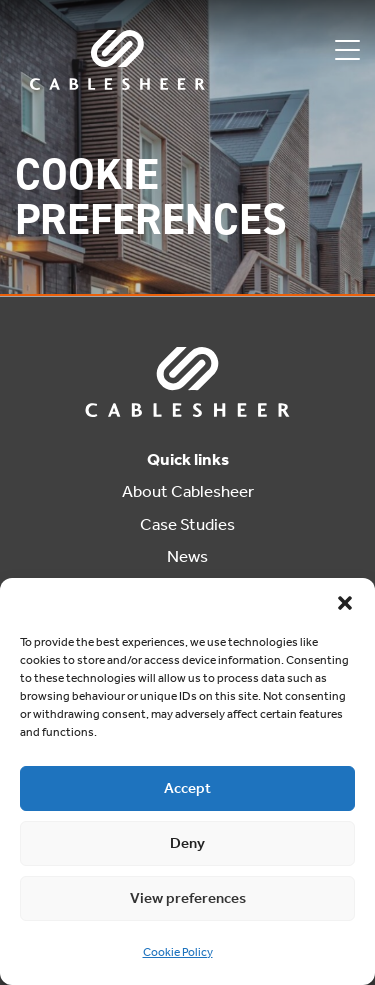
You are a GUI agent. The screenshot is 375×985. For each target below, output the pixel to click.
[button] (345, 603)
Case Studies (187, 524)
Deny (187, 843)
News (187, 556)
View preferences (188, 898)
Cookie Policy (178, 952)
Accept (187, 788)
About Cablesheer (188, 491)
